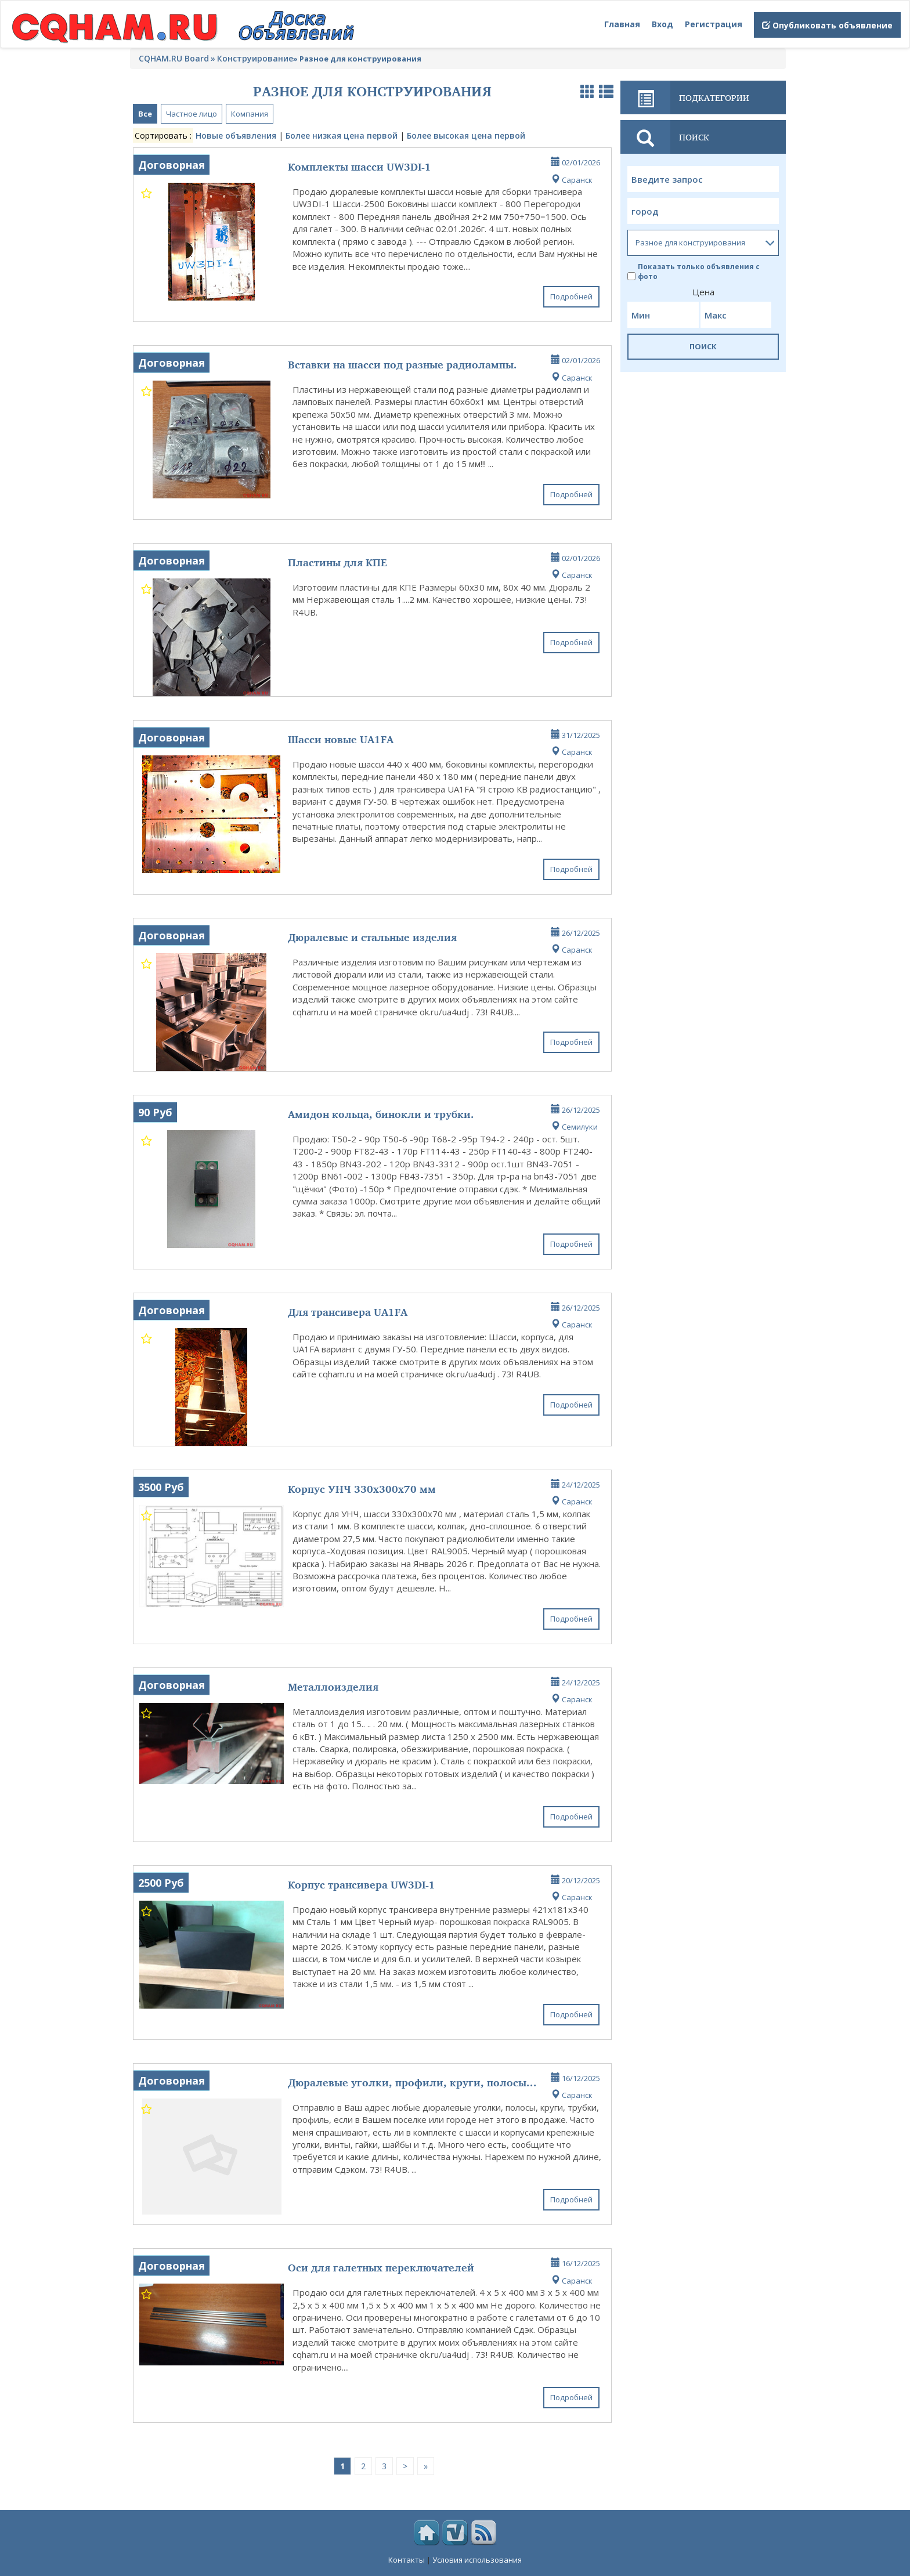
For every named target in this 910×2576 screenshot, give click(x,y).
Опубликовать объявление (827, 25)
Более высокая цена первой (466, 135)
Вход (662, 24)
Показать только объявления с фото (693, 271)
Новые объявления (236, 135)
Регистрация (713, 24)
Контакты (406, 2560)
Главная (622, 24)
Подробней (571, 296)
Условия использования (477, 2560)
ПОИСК (703, 346)
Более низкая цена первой (342, 135)
